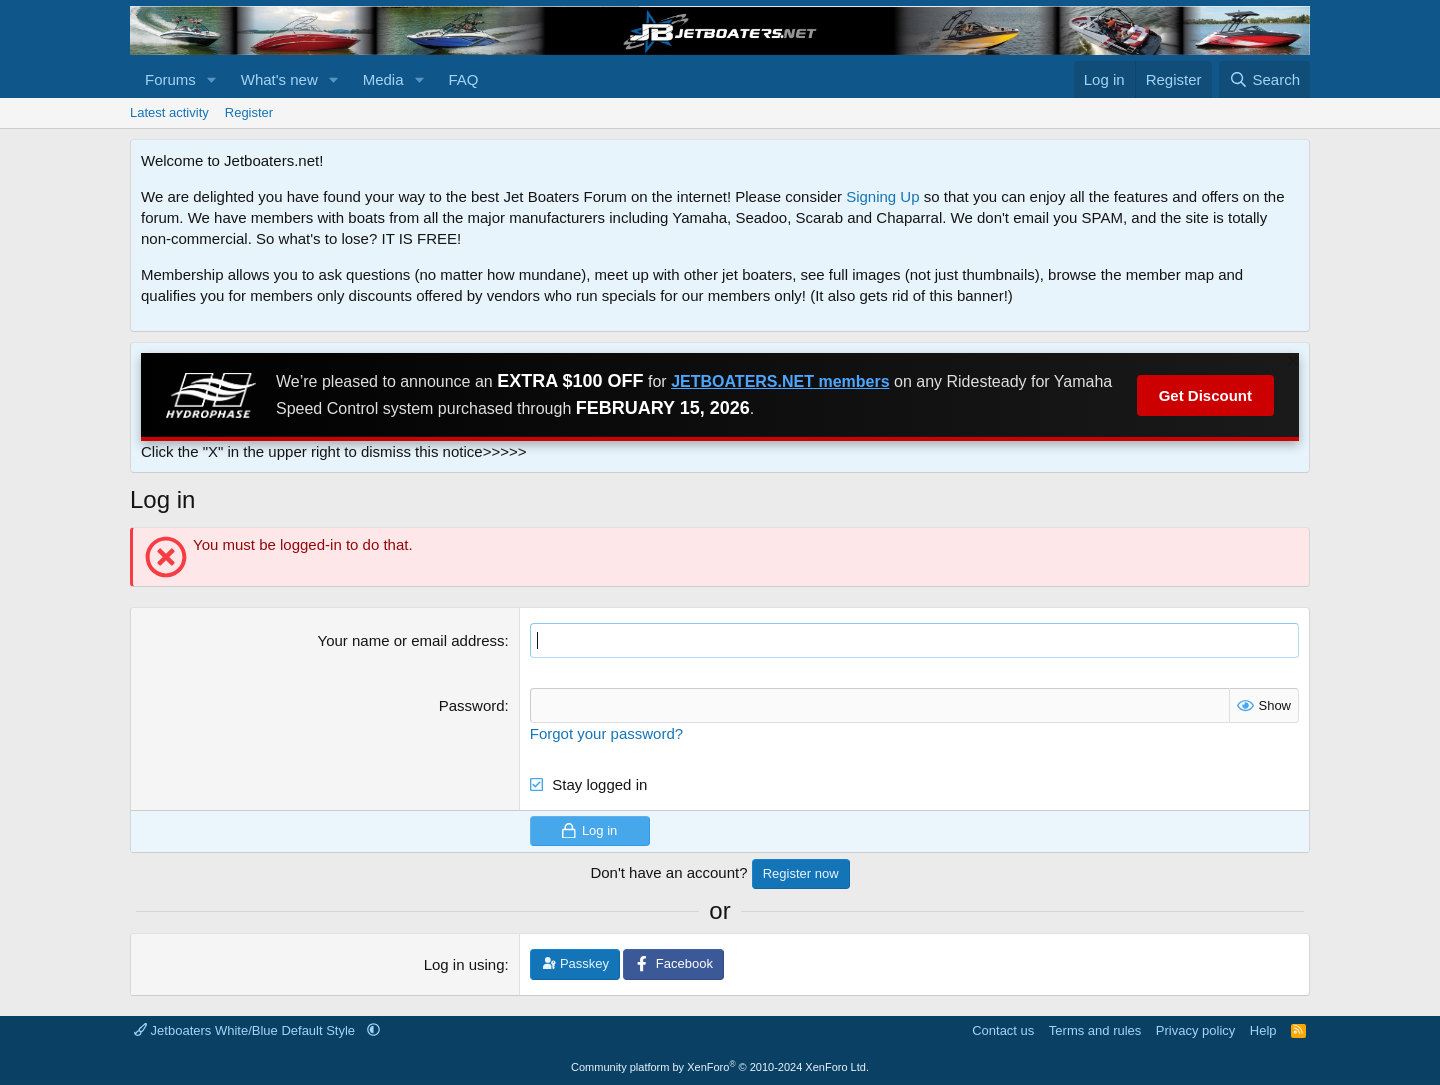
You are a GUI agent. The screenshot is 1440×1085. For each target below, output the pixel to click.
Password (472, 705)
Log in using (464, 964)
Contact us (1003, 1030)
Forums (170, 79)
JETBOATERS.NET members (780, 381)
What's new (279, 79)
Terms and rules (1095, 1030)
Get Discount (1205, 395)
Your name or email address (411, 640)
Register (249, 112)
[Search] (1264, 79)
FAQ (463, 79)
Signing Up (882, 196)
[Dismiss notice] (1290, 363)
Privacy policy (1195, 1030)
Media (383, 79)
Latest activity (169, 112)
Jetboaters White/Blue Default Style (246, 1030)
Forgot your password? (606, 733)
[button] (212, 79)
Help (1263, 1030)
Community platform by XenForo (720, 1067)
